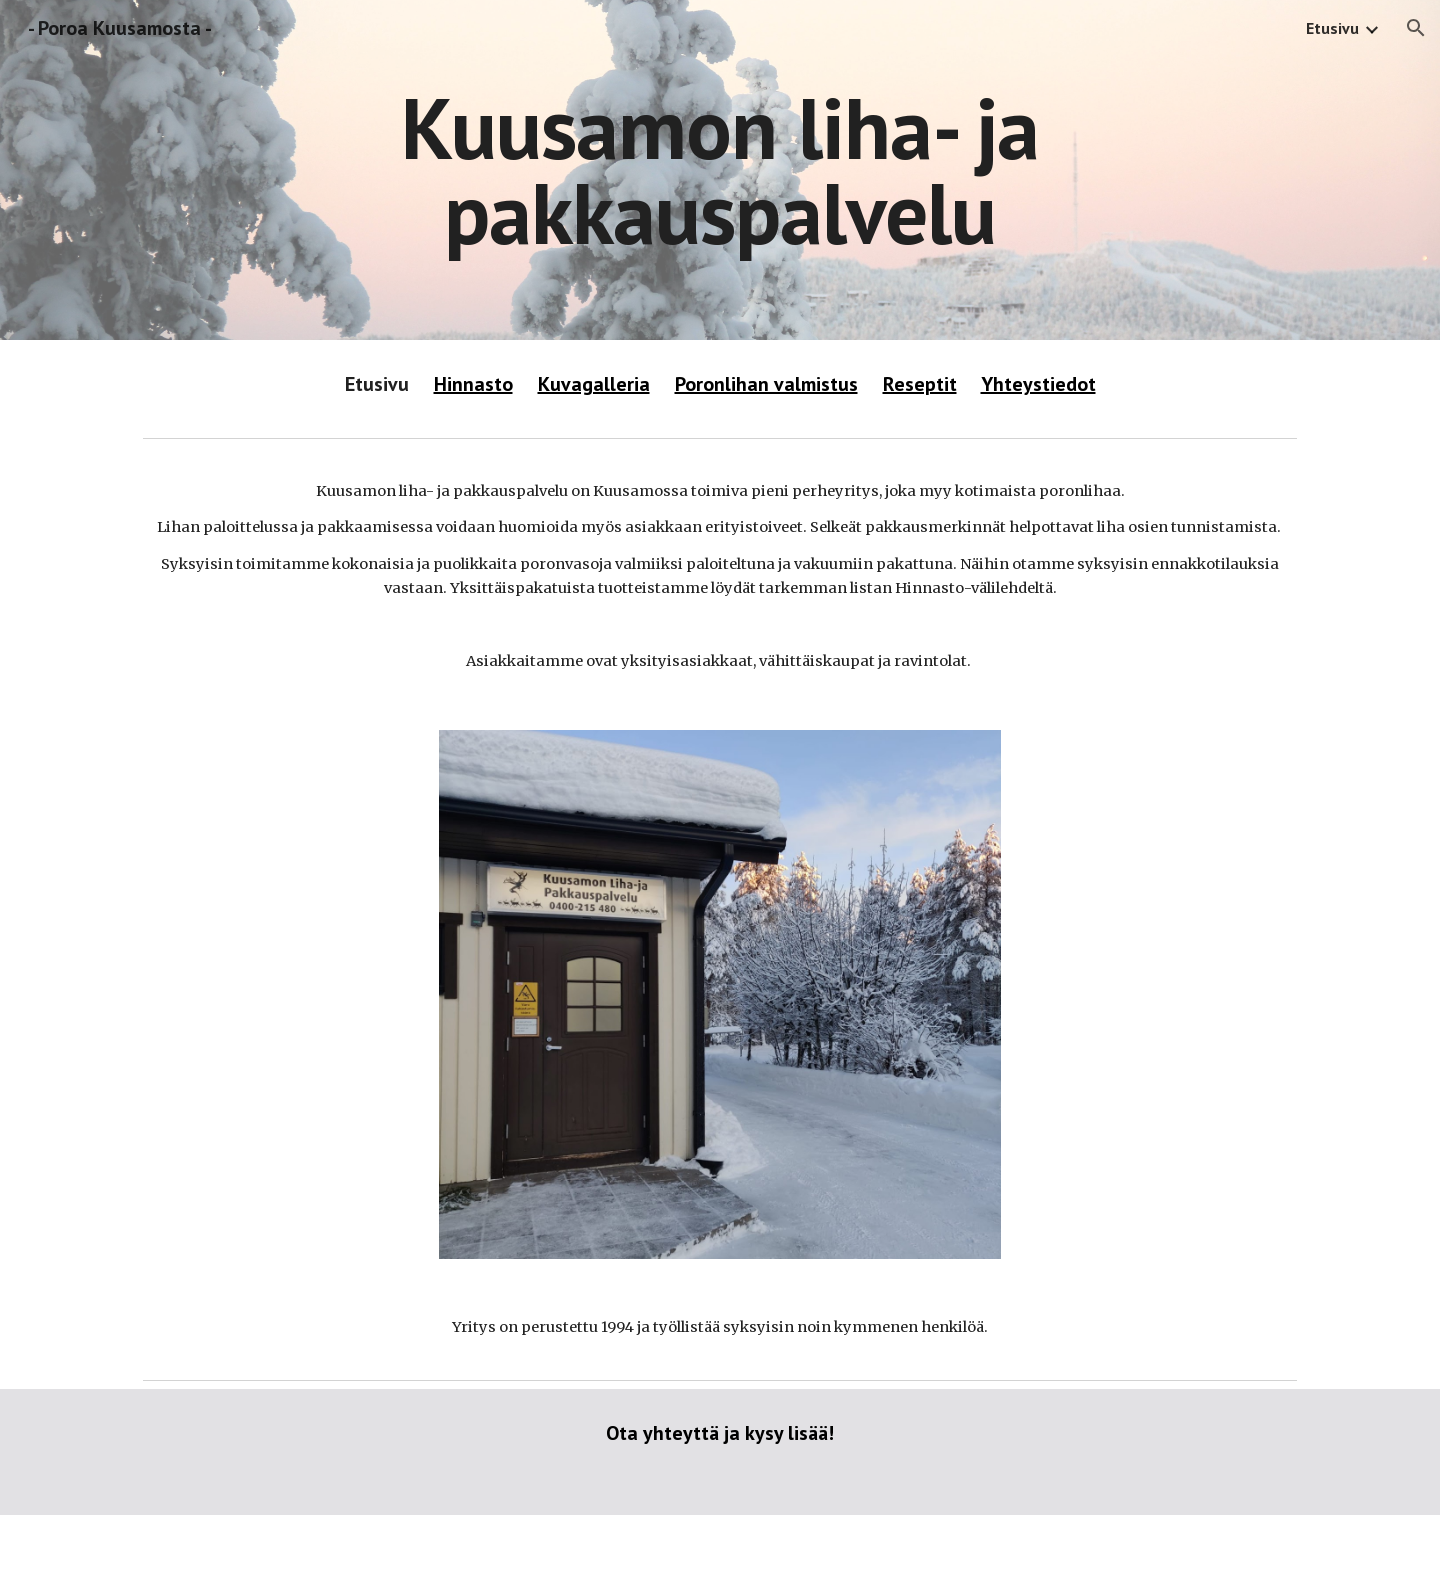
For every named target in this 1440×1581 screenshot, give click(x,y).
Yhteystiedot (1038, 384)
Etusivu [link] (1332, 28)
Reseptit (920, 384)
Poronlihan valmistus (766, 384)
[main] (720, 170)
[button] (1416, 28)
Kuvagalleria (594, 384)
